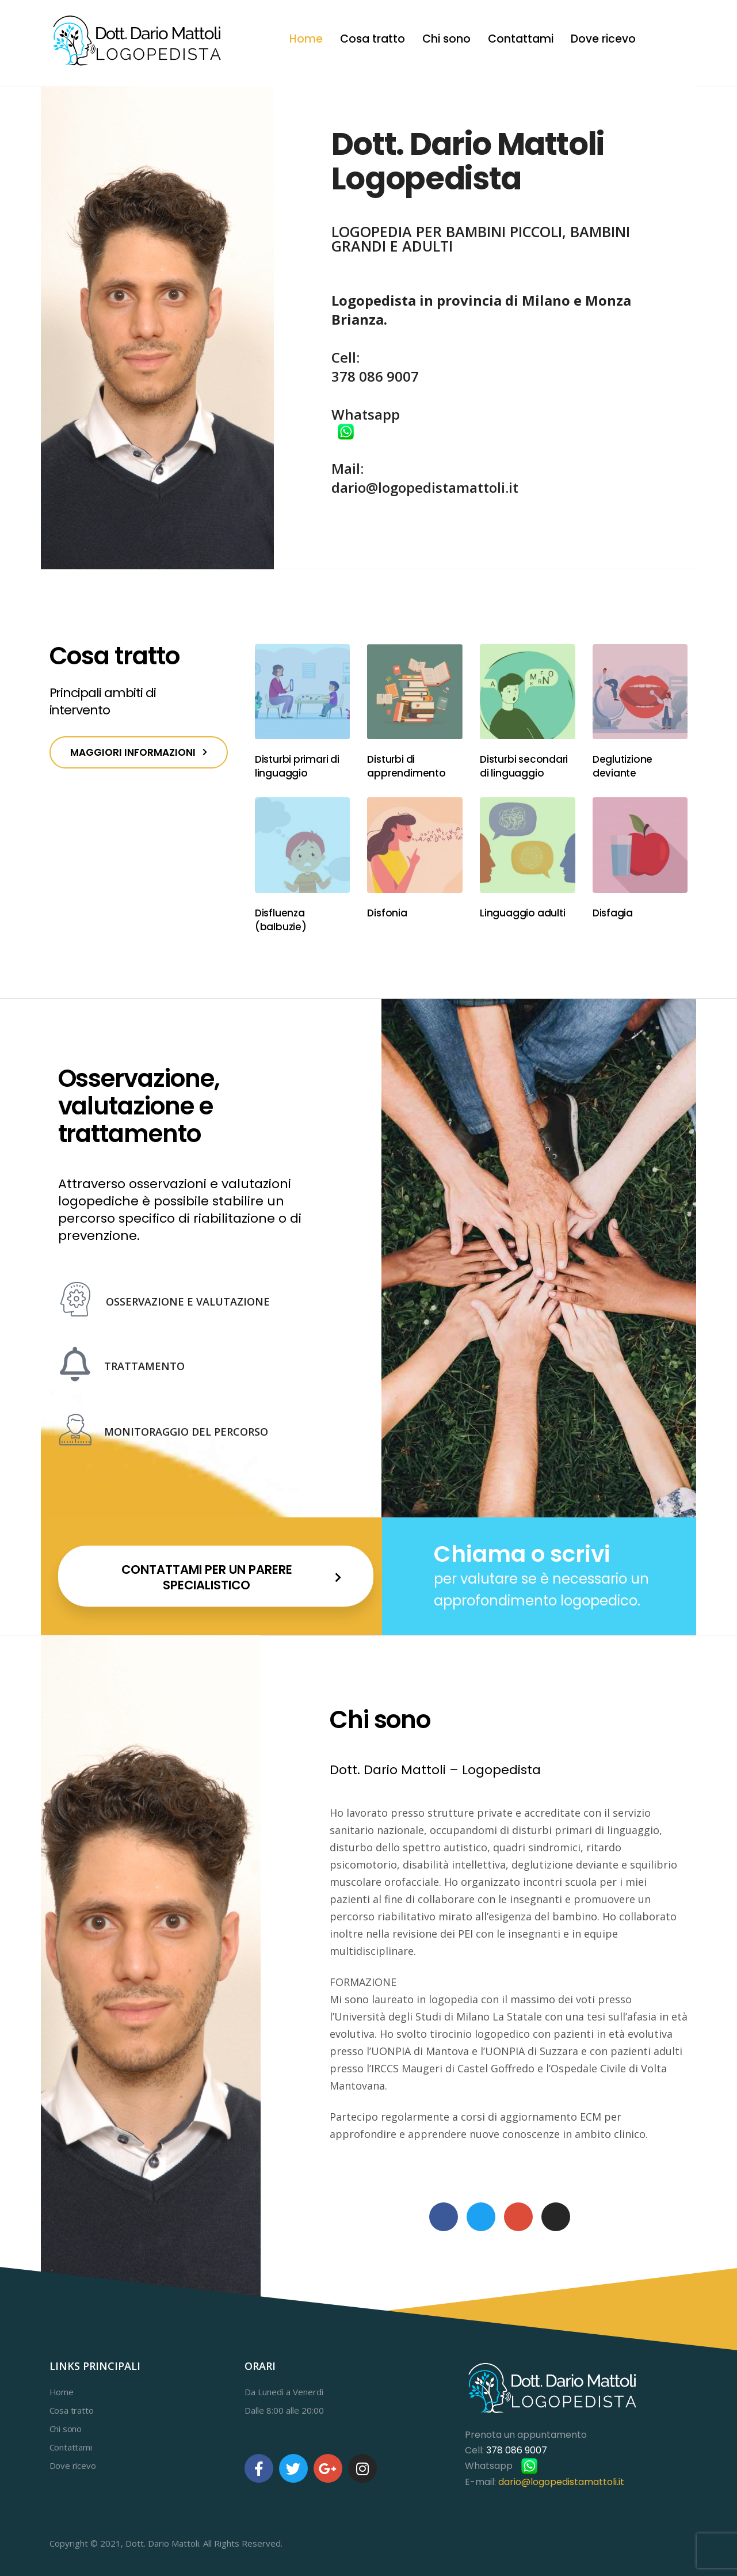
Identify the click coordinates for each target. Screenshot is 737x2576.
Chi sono (446, 39)
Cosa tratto (372, 39)
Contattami (520, 39)
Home (306, 39)
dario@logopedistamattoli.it (424, 487)
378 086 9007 (375, 376)
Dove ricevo (603, 39)
